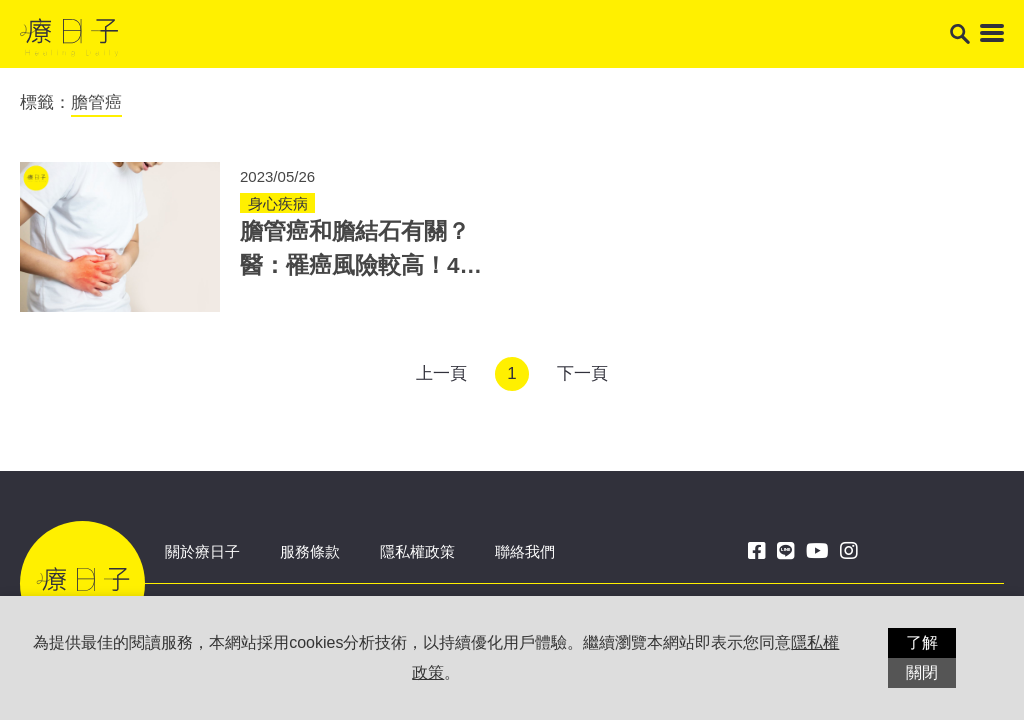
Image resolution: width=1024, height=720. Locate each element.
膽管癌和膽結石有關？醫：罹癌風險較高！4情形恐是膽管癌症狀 (361, 265)
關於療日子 (202, 551)
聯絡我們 (525, 551)
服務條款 (310, 551)
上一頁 (441, 373)
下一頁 (582, 373)
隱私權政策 (417, 551)
